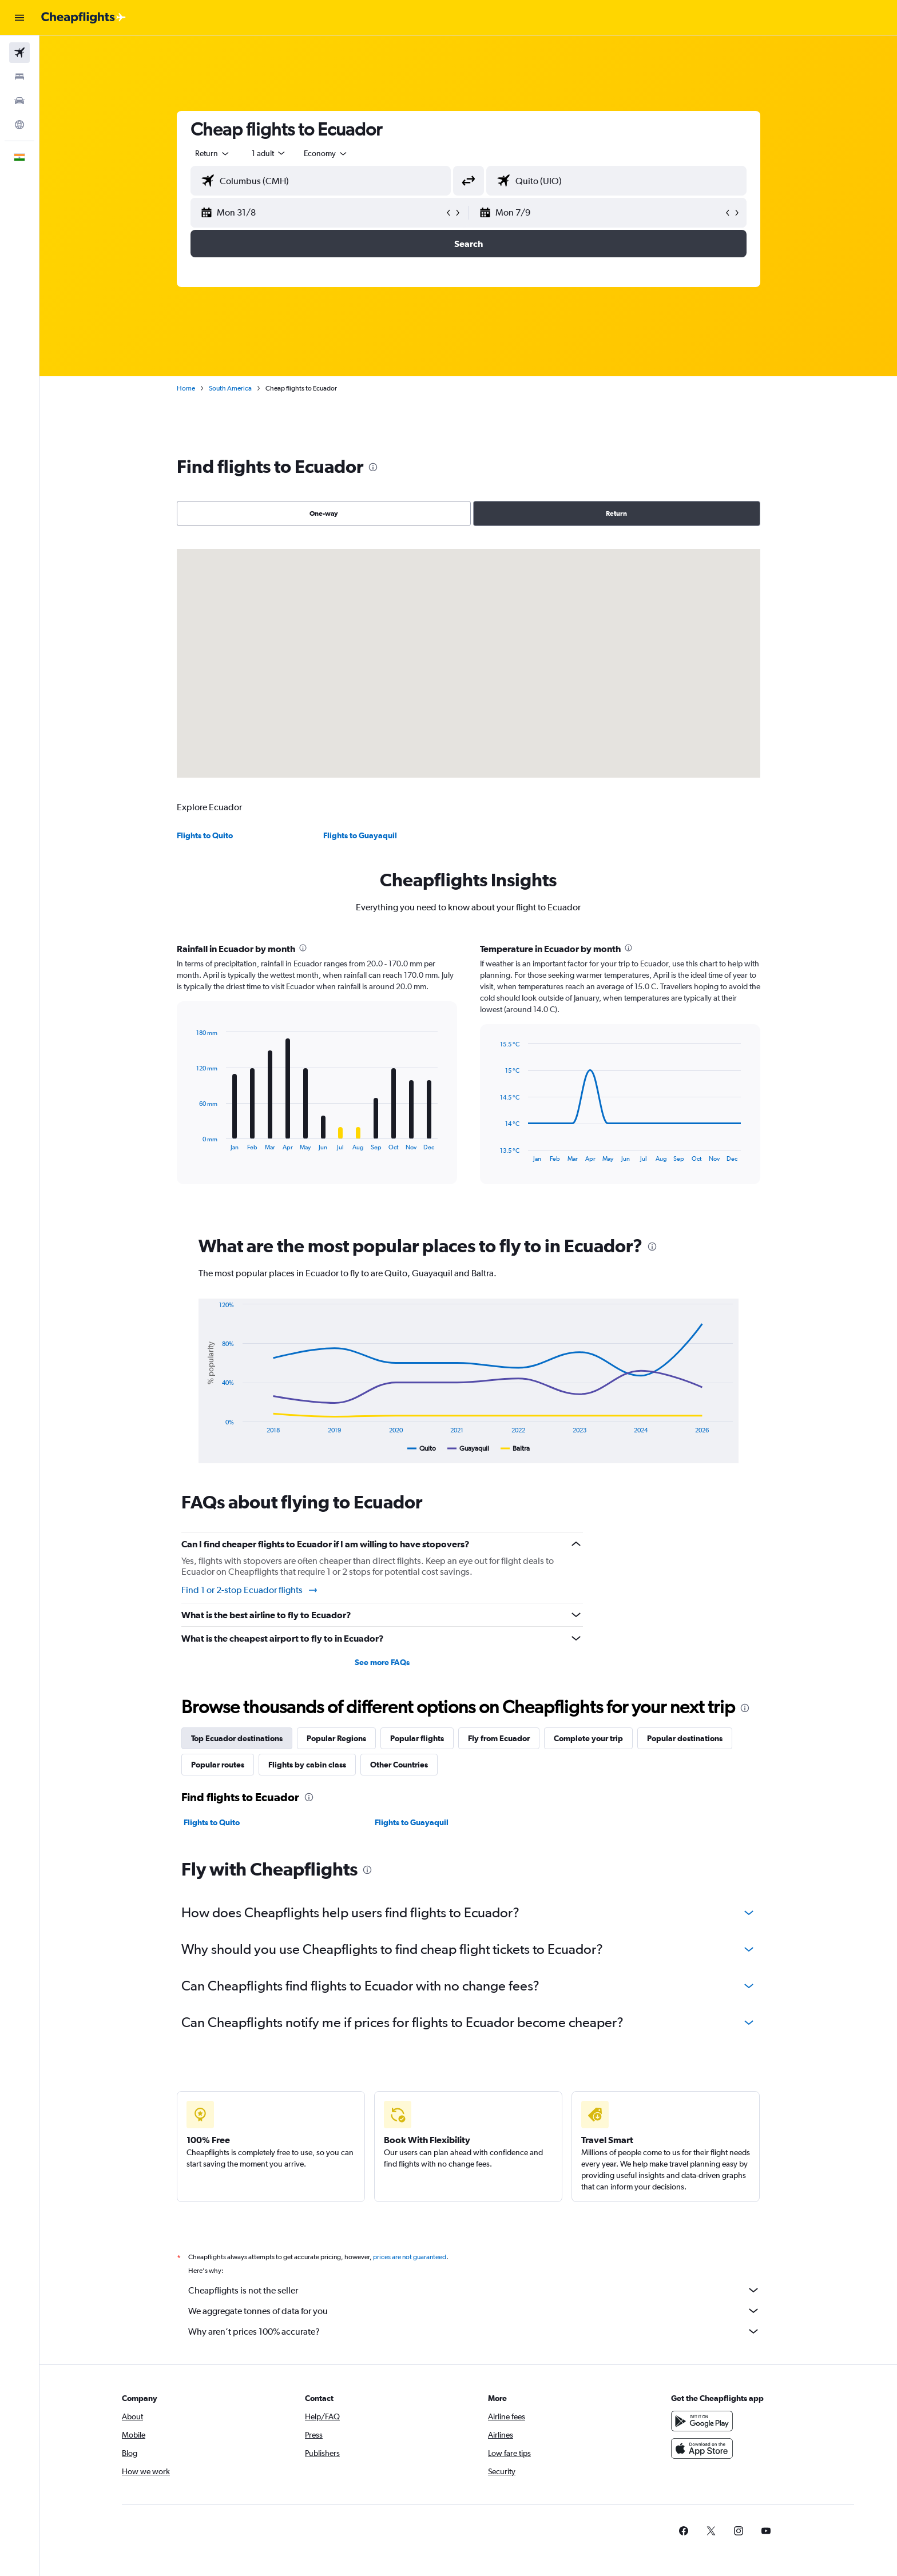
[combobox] (212, 153)
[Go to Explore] (19, 124)
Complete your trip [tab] (588, 1738)
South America (230, 388)
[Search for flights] (19, 52)
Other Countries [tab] (399, 1764)
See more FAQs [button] (382, 1662)
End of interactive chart (190, 1141)
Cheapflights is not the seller (474, 2290)
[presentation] (373, 467)
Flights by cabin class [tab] (307, 1764)
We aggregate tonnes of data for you (474, 2311)
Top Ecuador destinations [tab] (237, 1738)
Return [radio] (616, 513)
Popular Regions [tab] (336, 1738)
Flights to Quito (205, 835)
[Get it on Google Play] (702, 2421)
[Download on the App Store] (702, 2448)
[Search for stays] (19, 76)
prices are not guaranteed (409, 2257)
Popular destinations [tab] (685, 1738)
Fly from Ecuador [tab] (499, 1738)
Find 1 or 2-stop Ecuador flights (250, 1590)
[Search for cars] (19, 100)
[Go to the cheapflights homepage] (83, 17)
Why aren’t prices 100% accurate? (474, 2331)
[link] (683, 2530)
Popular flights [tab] (417, 1738)
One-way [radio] (323, 513)
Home (186, 388)
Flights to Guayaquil (360, 835)
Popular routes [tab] (217, 1764)
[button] (19, 17)
